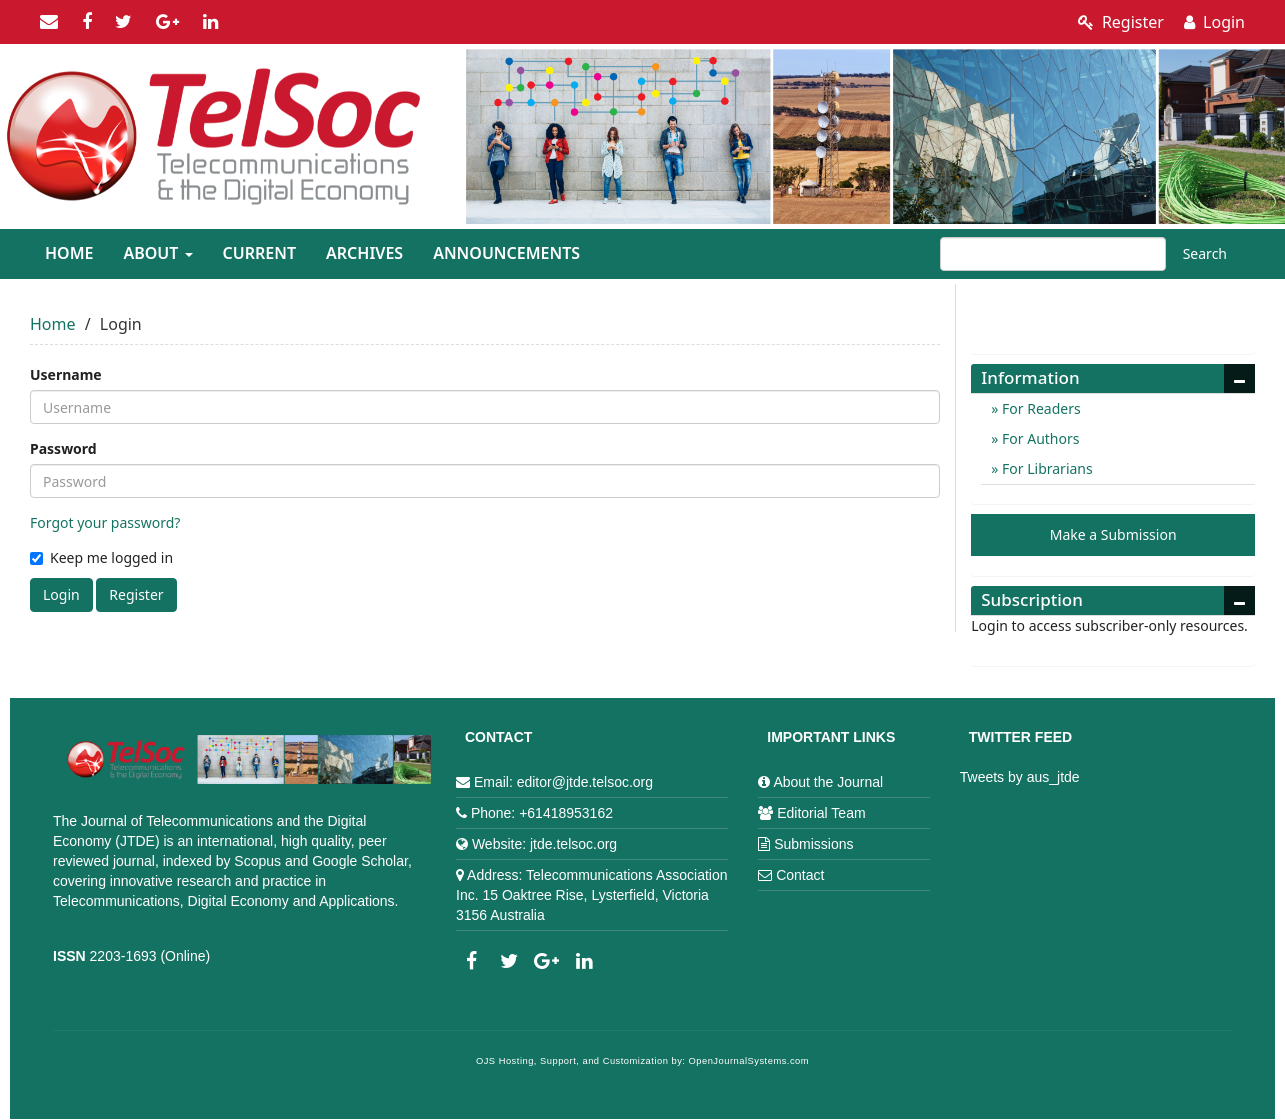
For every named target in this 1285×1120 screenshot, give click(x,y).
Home (69, 253)
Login (1214, 22)
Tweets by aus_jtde (1020, 777)
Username (66, 374)
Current (259, 253)
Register (1121, 22)
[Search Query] (1053, 254)
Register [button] (136, 594)
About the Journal (828, 782)
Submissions (813, 844)
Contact (800, 875)
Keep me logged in (101, 557)
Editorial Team (821, 813)
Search (1205, 253)
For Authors (1038, 438)
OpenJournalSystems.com (749, 1061)
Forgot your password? (105, 522)
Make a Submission (1113, 534)
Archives (364, 253)
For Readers (1039, 408)
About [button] (157, 253)
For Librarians (1045, 468)
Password (63, 448)
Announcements (506, 253)
